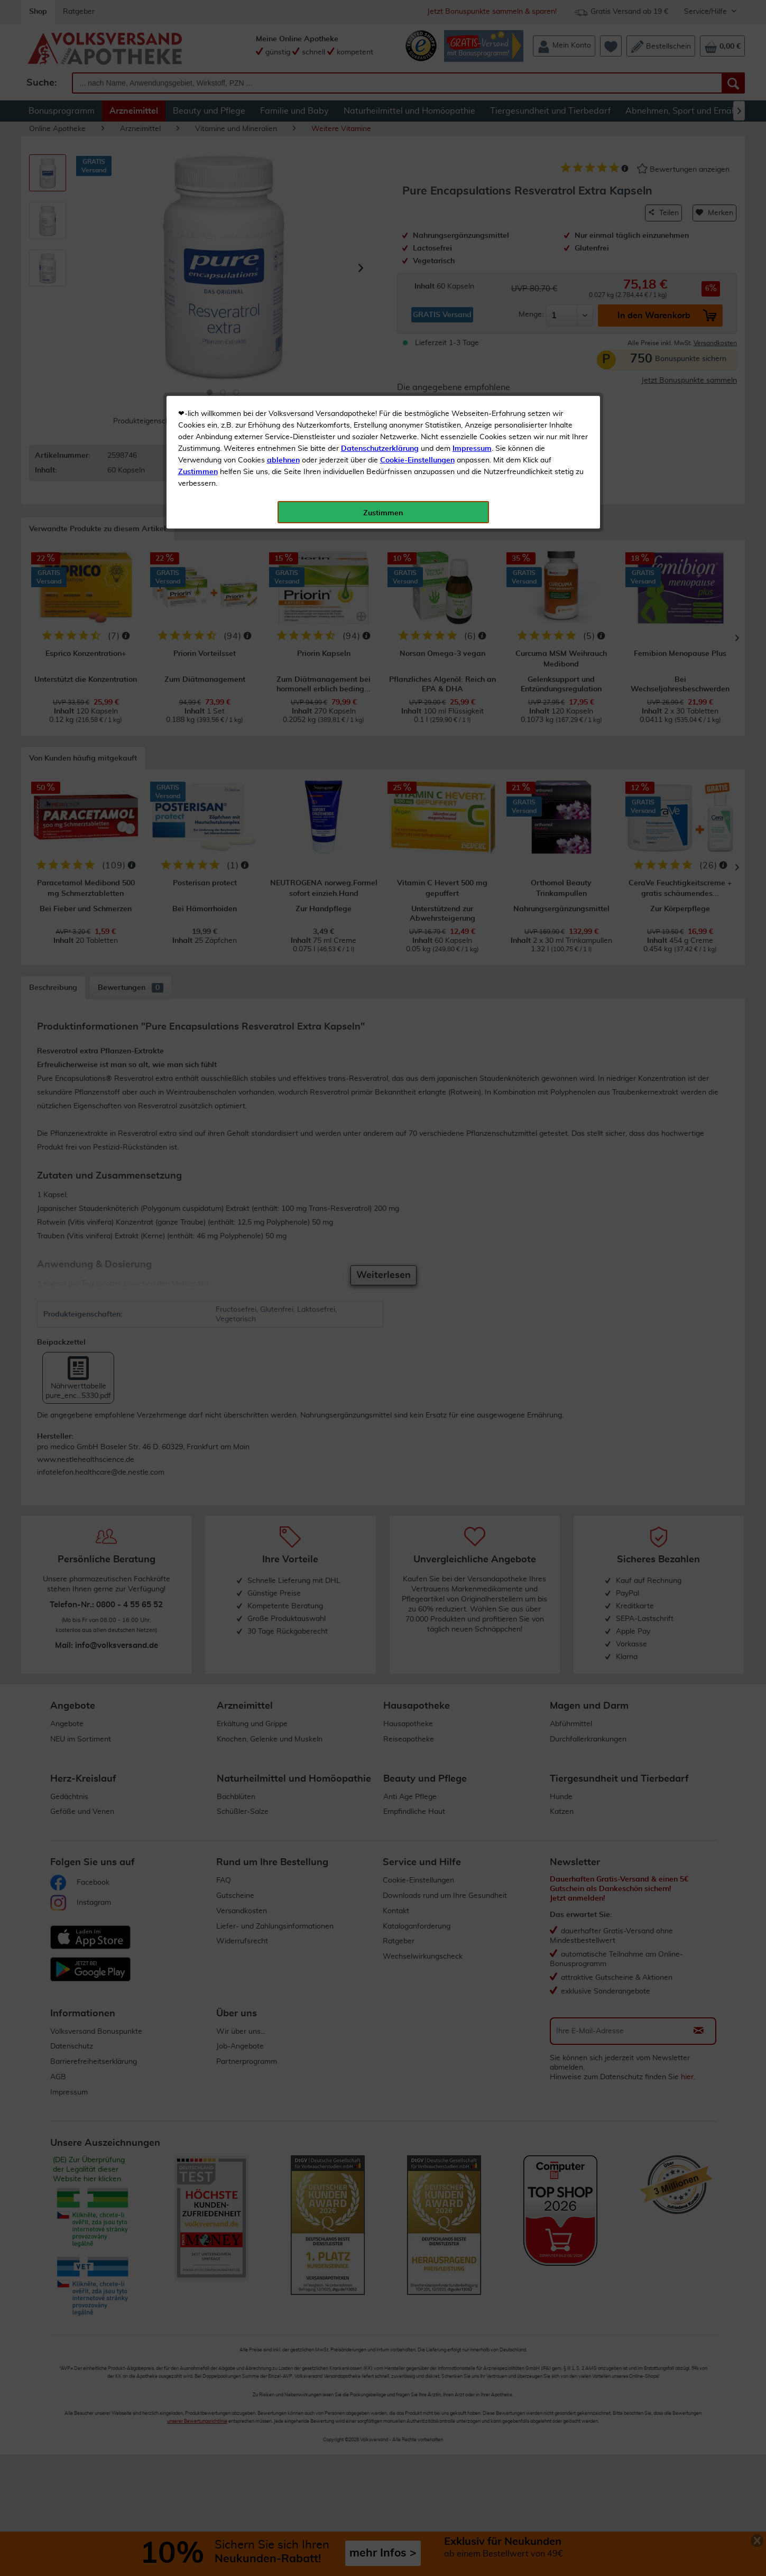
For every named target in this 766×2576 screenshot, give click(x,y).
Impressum (472, 237)
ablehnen (283, 249)
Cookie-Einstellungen (417, 249)
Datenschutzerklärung (380, 237)
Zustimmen (198, 260)
